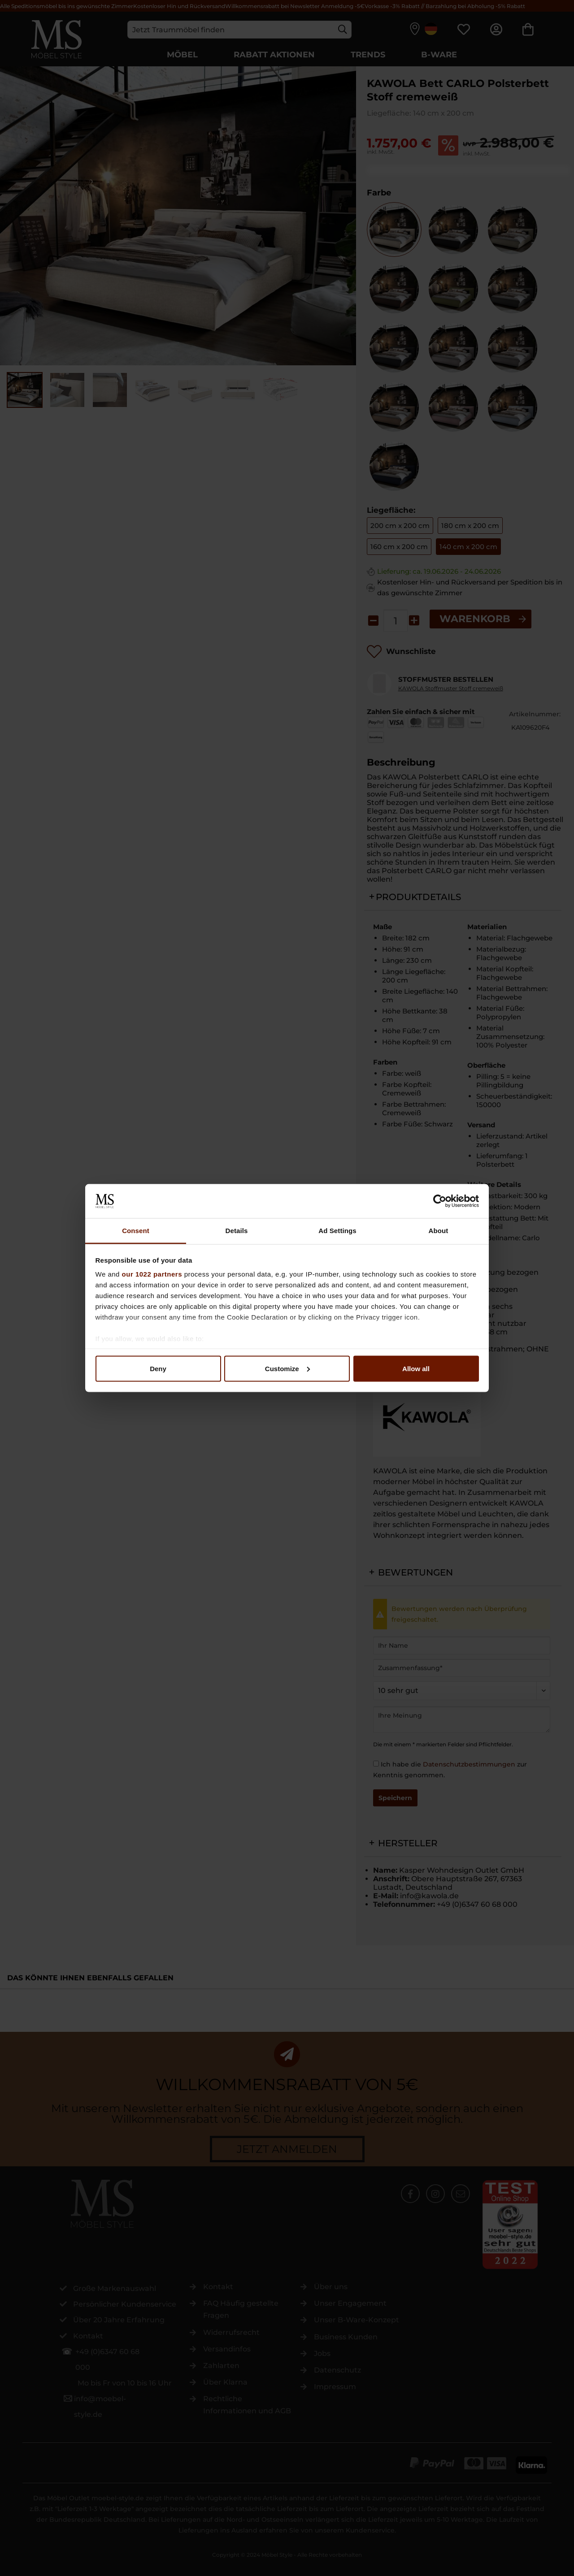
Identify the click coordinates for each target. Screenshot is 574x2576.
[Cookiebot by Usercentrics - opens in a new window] (439, 1201)
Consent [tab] (135, 1230)
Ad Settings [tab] (337, 1230)
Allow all (416, 1368)
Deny (158, 1368)
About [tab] (438, 1230)
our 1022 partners (152, 1274)
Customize (287, 1368)
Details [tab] (237, 1230)
